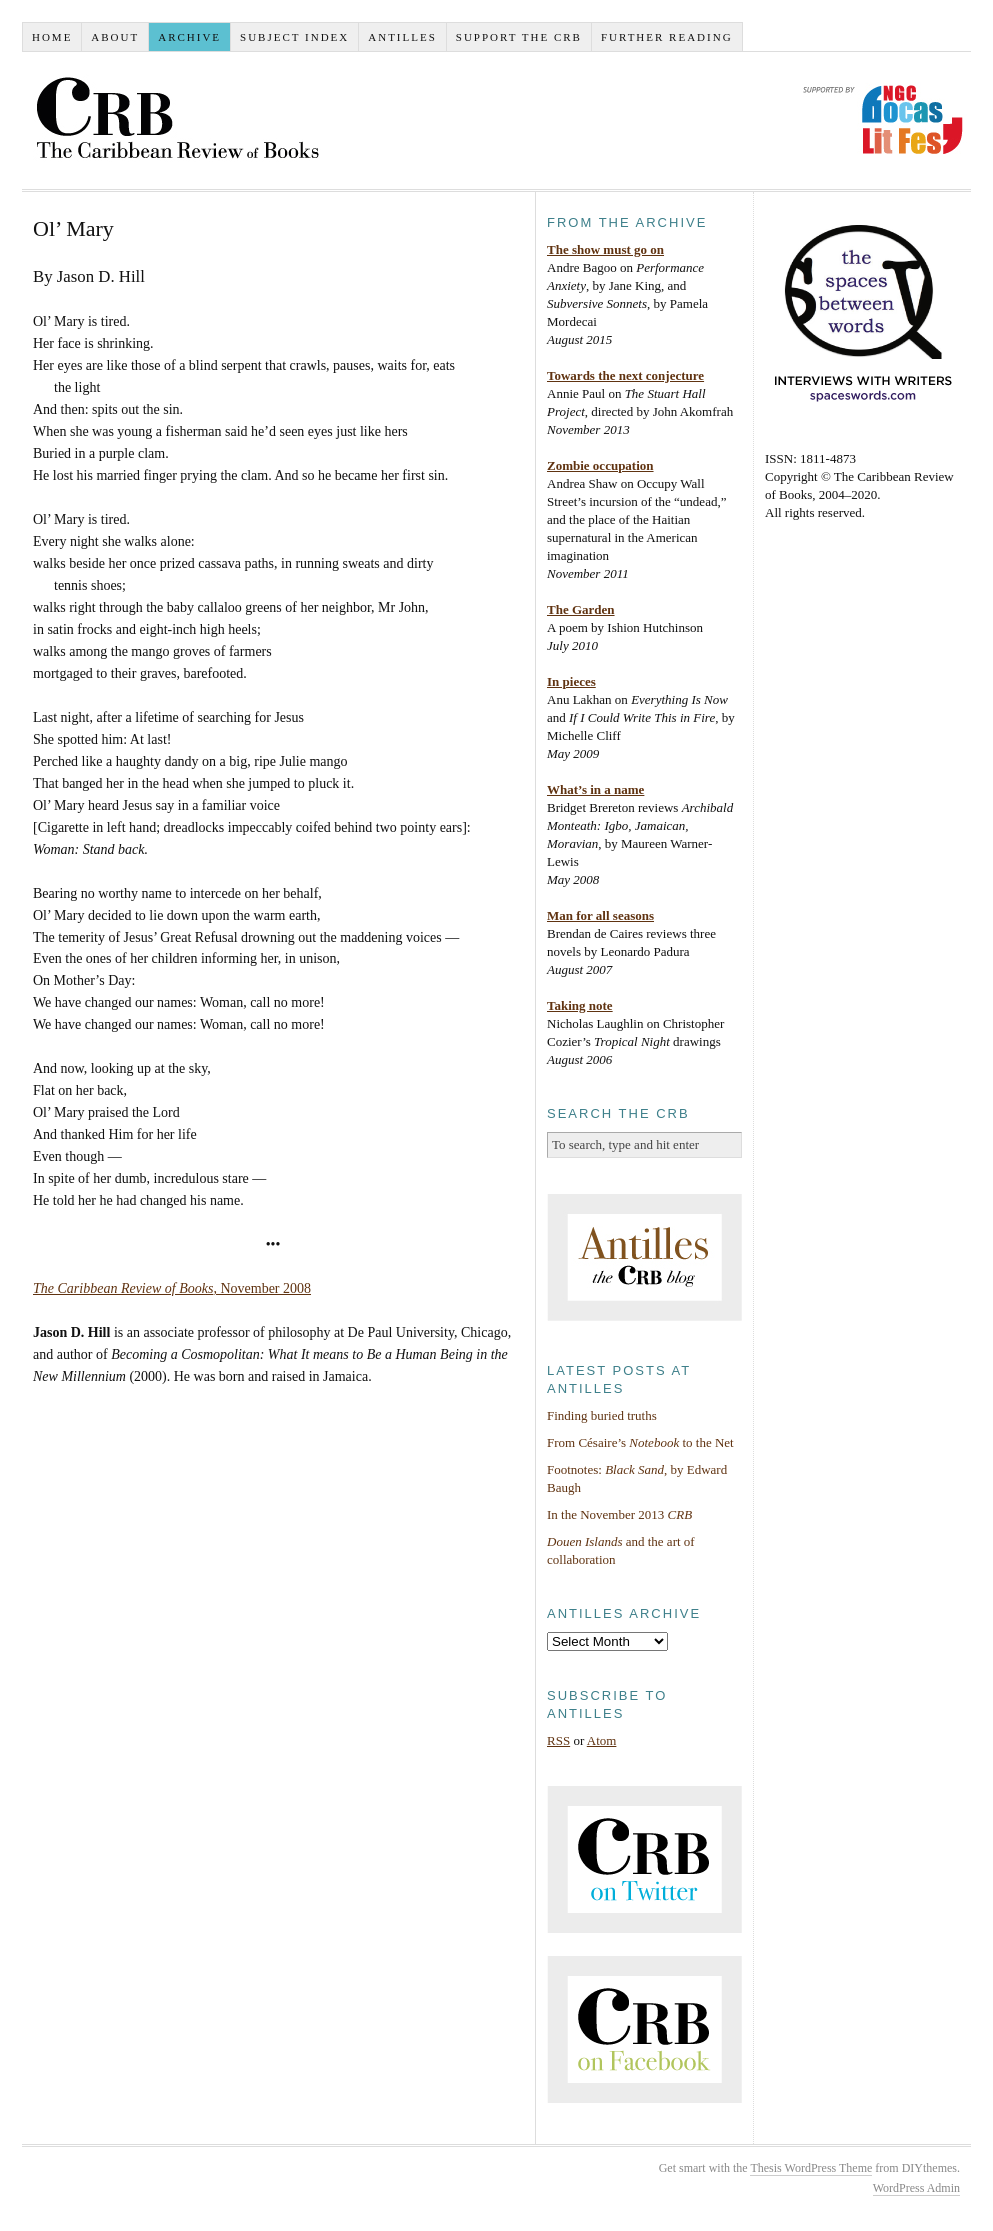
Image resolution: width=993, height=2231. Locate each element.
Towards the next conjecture (625, 375)
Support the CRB (519, 37)
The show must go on (605, 249)
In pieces (571, 681)
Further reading (667, 37)
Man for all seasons (600, 915)
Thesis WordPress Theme (811, 2168)
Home (52, 37)
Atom (602, 1740)
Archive (189, 37)
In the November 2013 (619, 1514)
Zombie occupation (600, 465)
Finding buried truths (602, 1415)
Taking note (580, 1005)
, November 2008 (172, 1288)
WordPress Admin (916, 2188)
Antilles (402, 37)
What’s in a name (595, 789)
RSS (558, 1740)
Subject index (294, 37)
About (115, 37)
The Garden (581, 609)
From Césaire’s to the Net (640, 1442)
